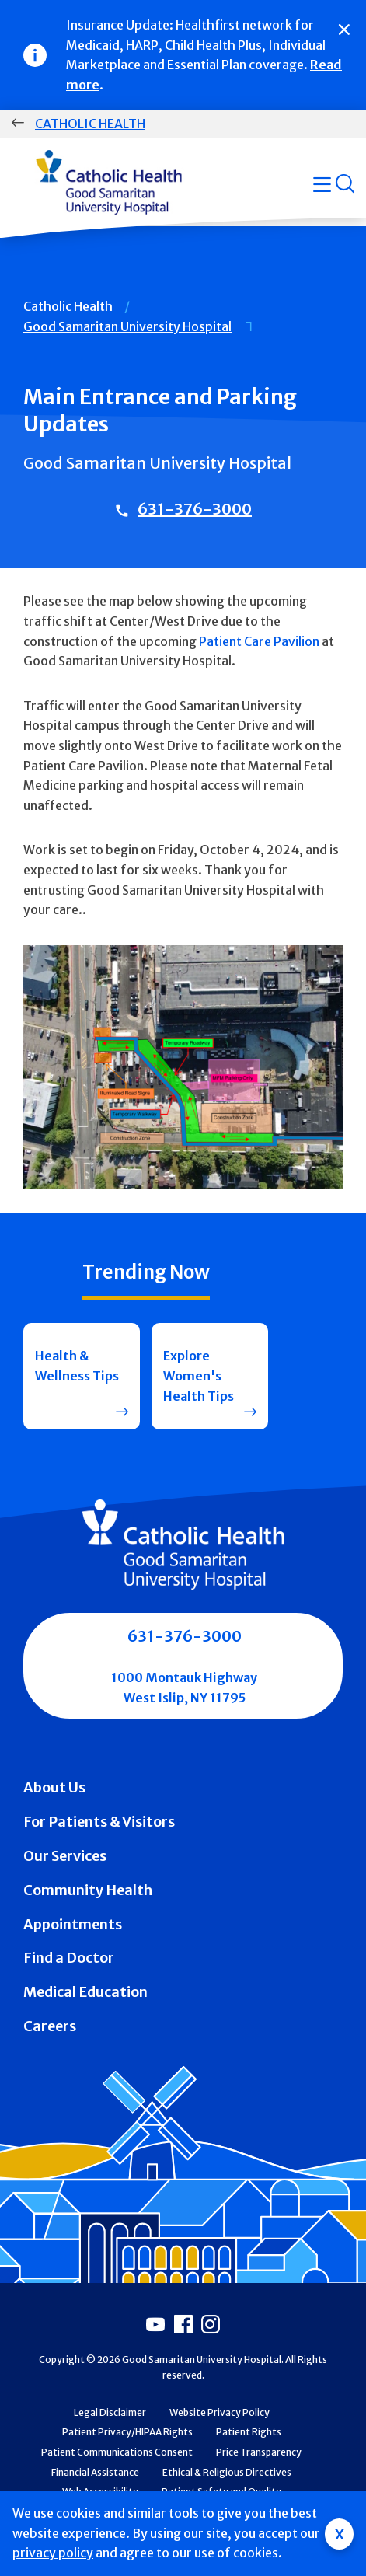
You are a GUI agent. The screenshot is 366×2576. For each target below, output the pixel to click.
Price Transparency (259, 2452)
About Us (54, 1787)
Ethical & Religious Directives (226, 2472)
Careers (49, 2026)
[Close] (344, 29)
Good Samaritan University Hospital (127, 326)
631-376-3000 (195, 508)
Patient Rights (248, 2432)
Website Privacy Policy (219, 2412)
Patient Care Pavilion (259, 641)
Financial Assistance (95, 2472)
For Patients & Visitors (99, 1822)
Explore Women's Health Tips (198, 1375)
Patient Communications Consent (117, 2452)
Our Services (64, 1856)
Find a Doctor (68, 1958)
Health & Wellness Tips (77, 1366)
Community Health (87, 1890)
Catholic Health (90, 123)
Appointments (72, 1924)
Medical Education (85, 1992)
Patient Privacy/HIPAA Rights (127, 2432)
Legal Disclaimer (110, 2412)
